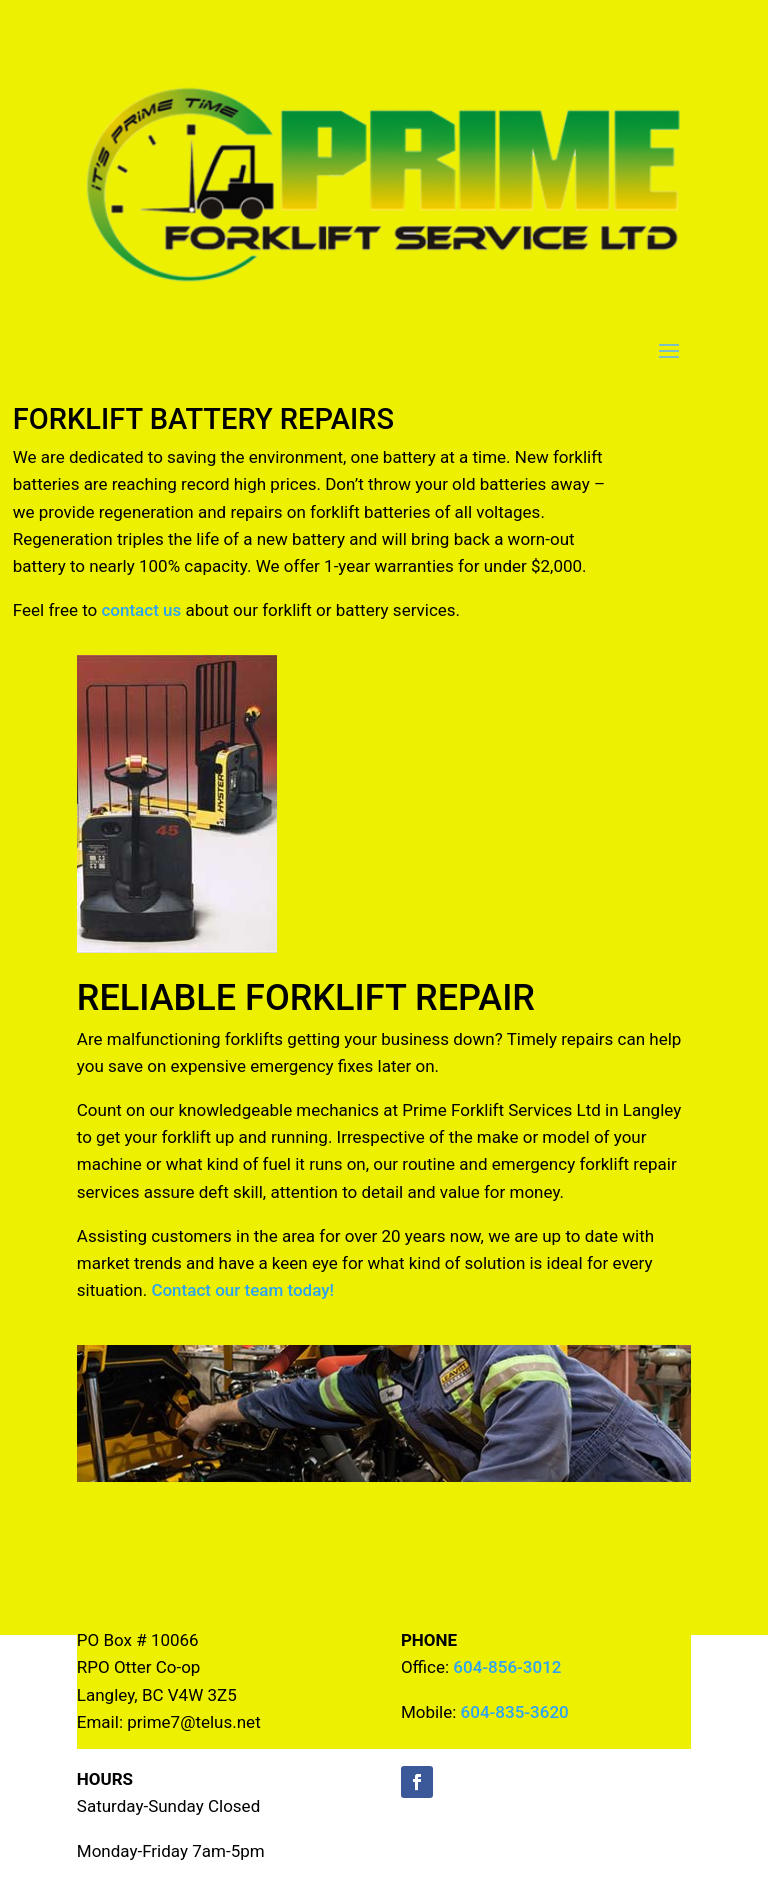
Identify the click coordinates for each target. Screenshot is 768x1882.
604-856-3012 (507, 1667)
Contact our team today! (242, 1290)
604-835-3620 (515, 1712)
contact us (141, 610)
